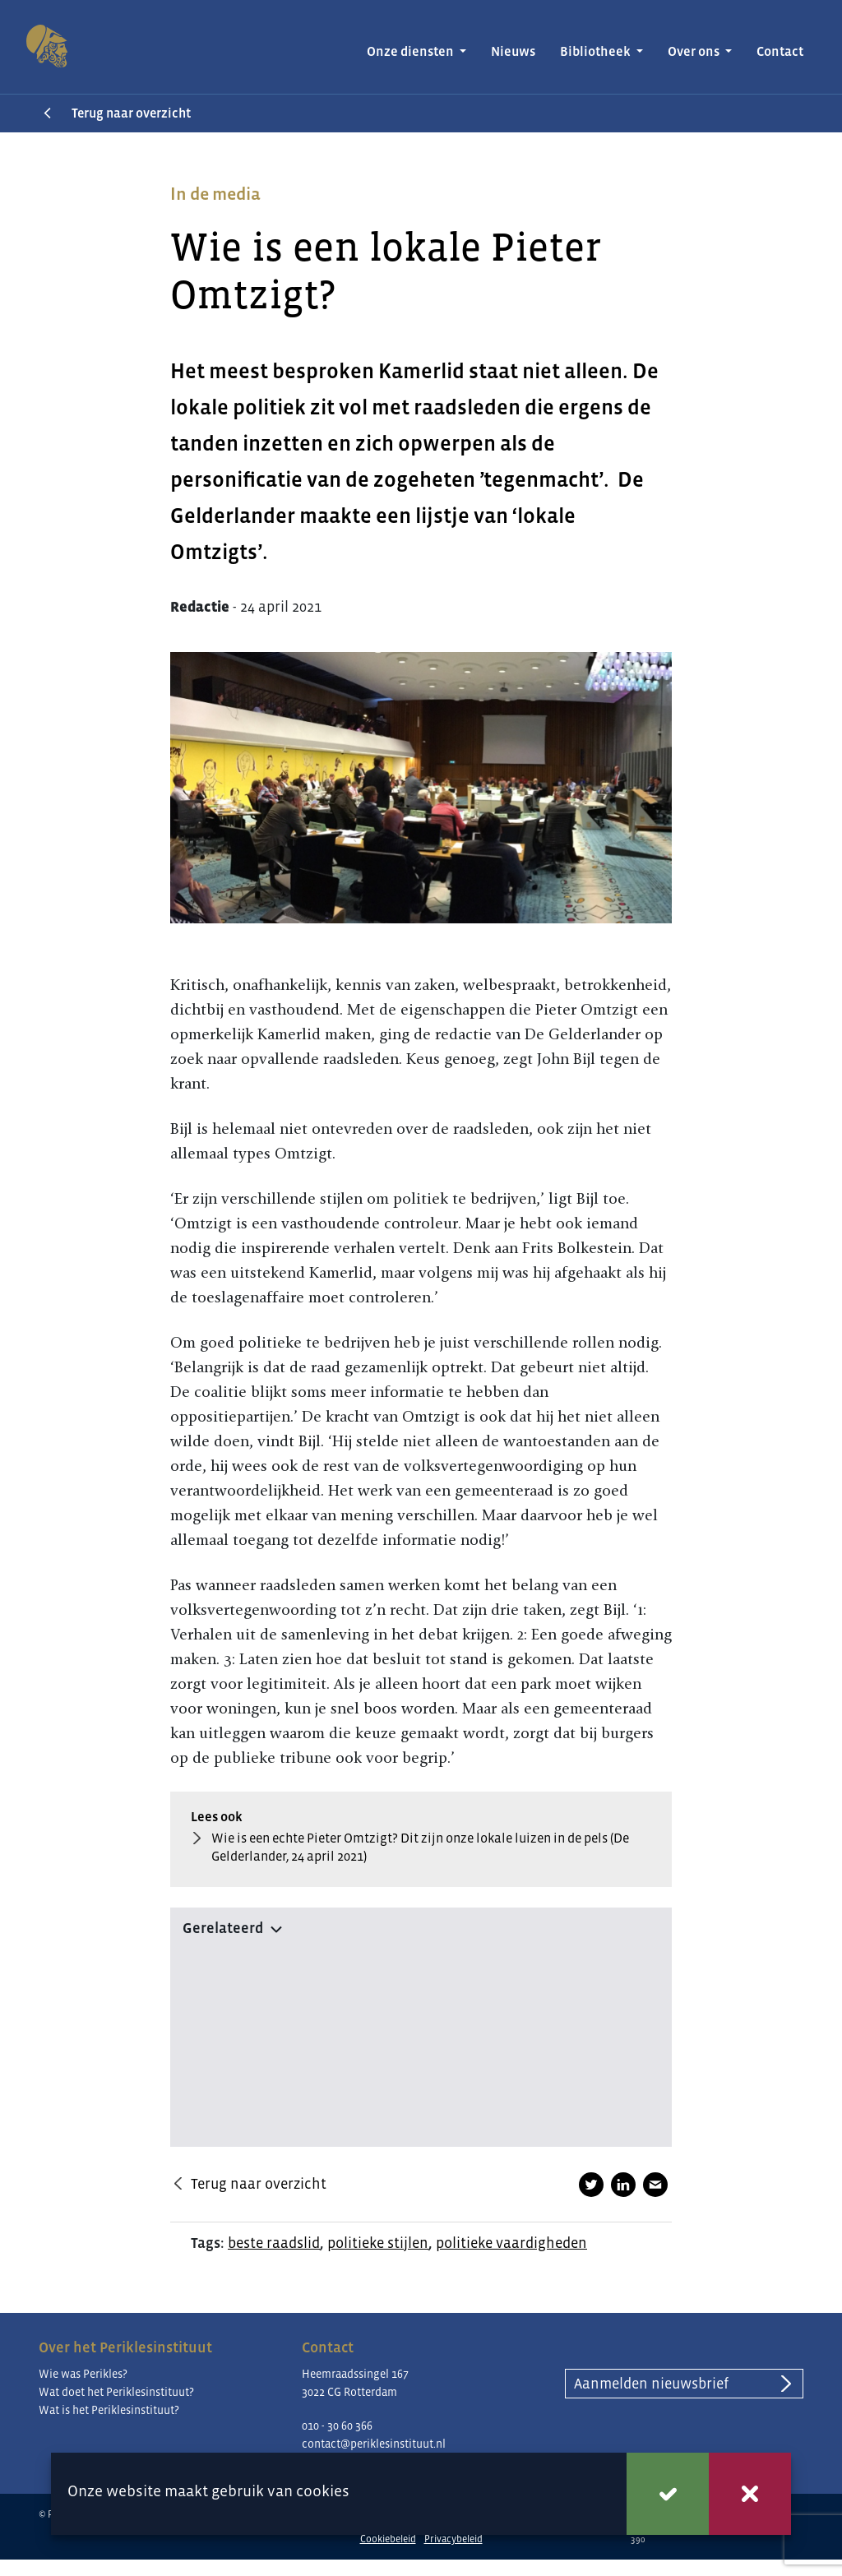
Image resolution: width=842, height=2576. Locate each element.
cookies (322, 2491)
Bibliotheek (596, 51)
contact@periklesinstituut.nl (374, 2443)
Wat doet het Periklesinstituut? (116, 2391)
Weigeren (750, 2494)
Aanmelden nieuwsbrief (651, 2383)
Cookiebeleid (388, 2539)
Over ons (695, 51)
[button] (421, 1925)
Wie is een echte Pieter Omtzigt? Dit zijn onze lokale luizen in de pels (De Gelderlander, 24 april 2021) (420, 1847)
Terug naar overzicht (131, 112)
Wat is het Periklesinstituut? (109, 2409)
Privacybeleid (453, 2539)
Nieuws (513, 51)
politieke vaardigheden (511, 2243)
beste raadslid (274, 2243)
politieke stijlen (377, 2243)
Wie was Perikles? (83, 2373)
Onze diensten (411, 51)
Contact (779, 51)
